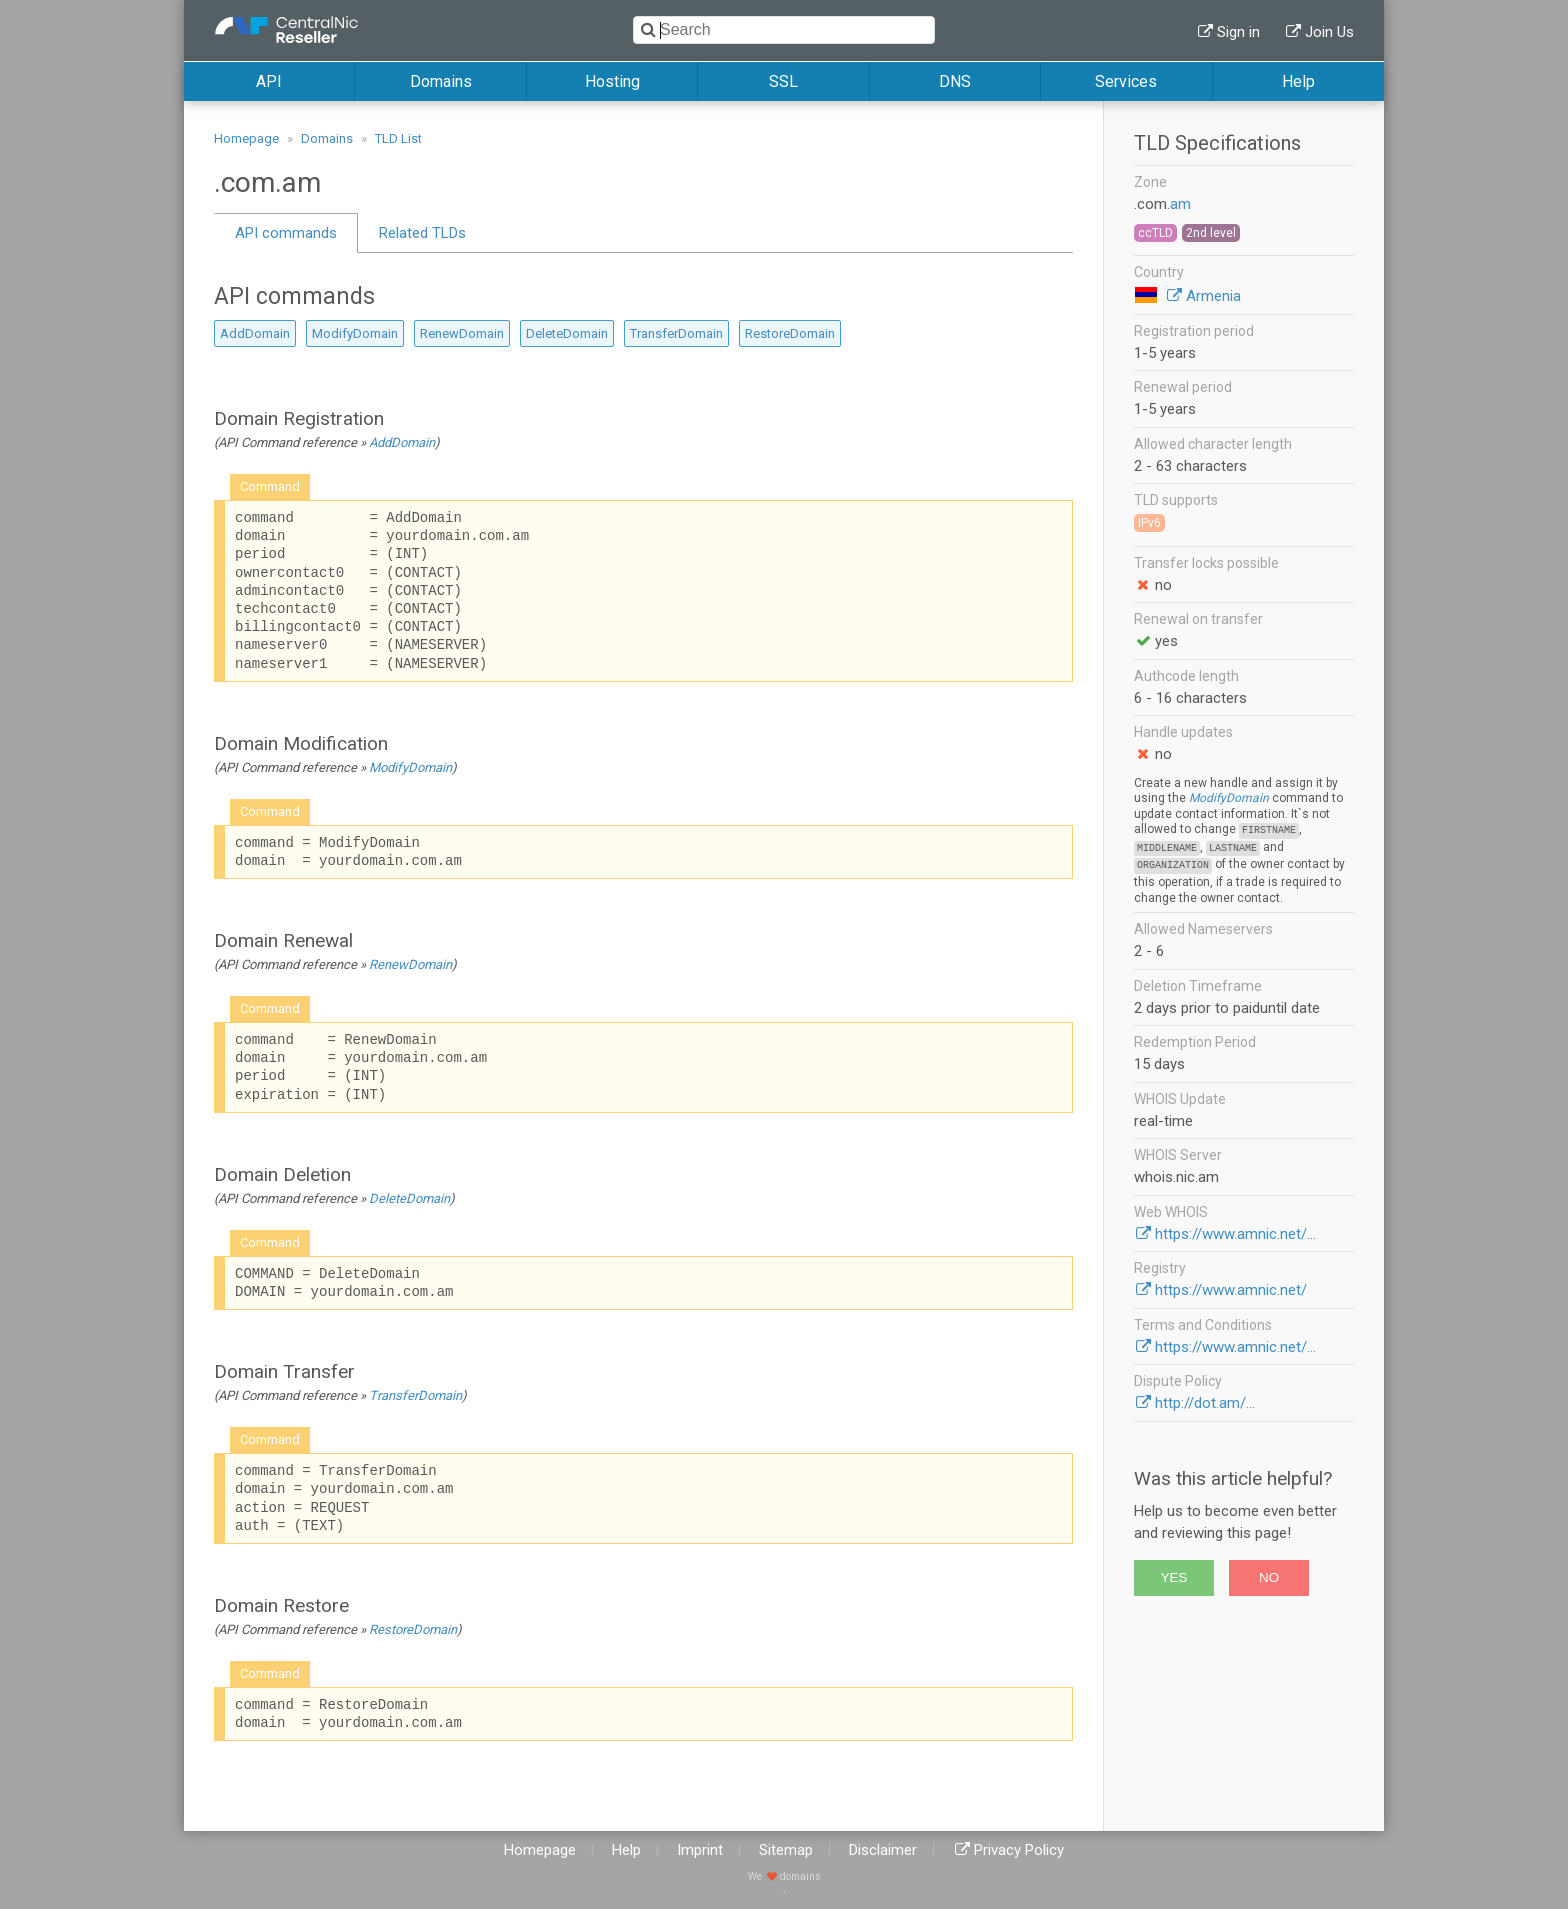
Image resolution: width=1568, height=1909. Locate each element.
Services (1126, 81)
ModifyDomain (355, 333)
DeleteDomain (567, 333)
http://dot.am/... (1205, 1403)
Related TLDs (422, 233)
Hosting (612, 81)
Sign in (1238, 32)
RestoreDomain (790, 333)
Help (1298, 81)
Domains (441, 81)
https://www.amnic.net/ (1231, 1290)
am (1180, 204)
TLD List (398, 138)
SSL (783, 81)
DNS (955, 81)
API (269, 81)
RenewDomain (462, 333)
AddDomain (255, 333)
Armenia (1213, 296)
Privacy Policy (1019, 1850)
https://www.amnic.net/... (1235, 1234)
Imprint (700, 1850)
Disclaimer (883, 1850)
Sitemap (786, 1850)
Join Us (1329, 32)
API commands (286, 233)
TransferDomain (676, 333)
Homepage (246, 138)
